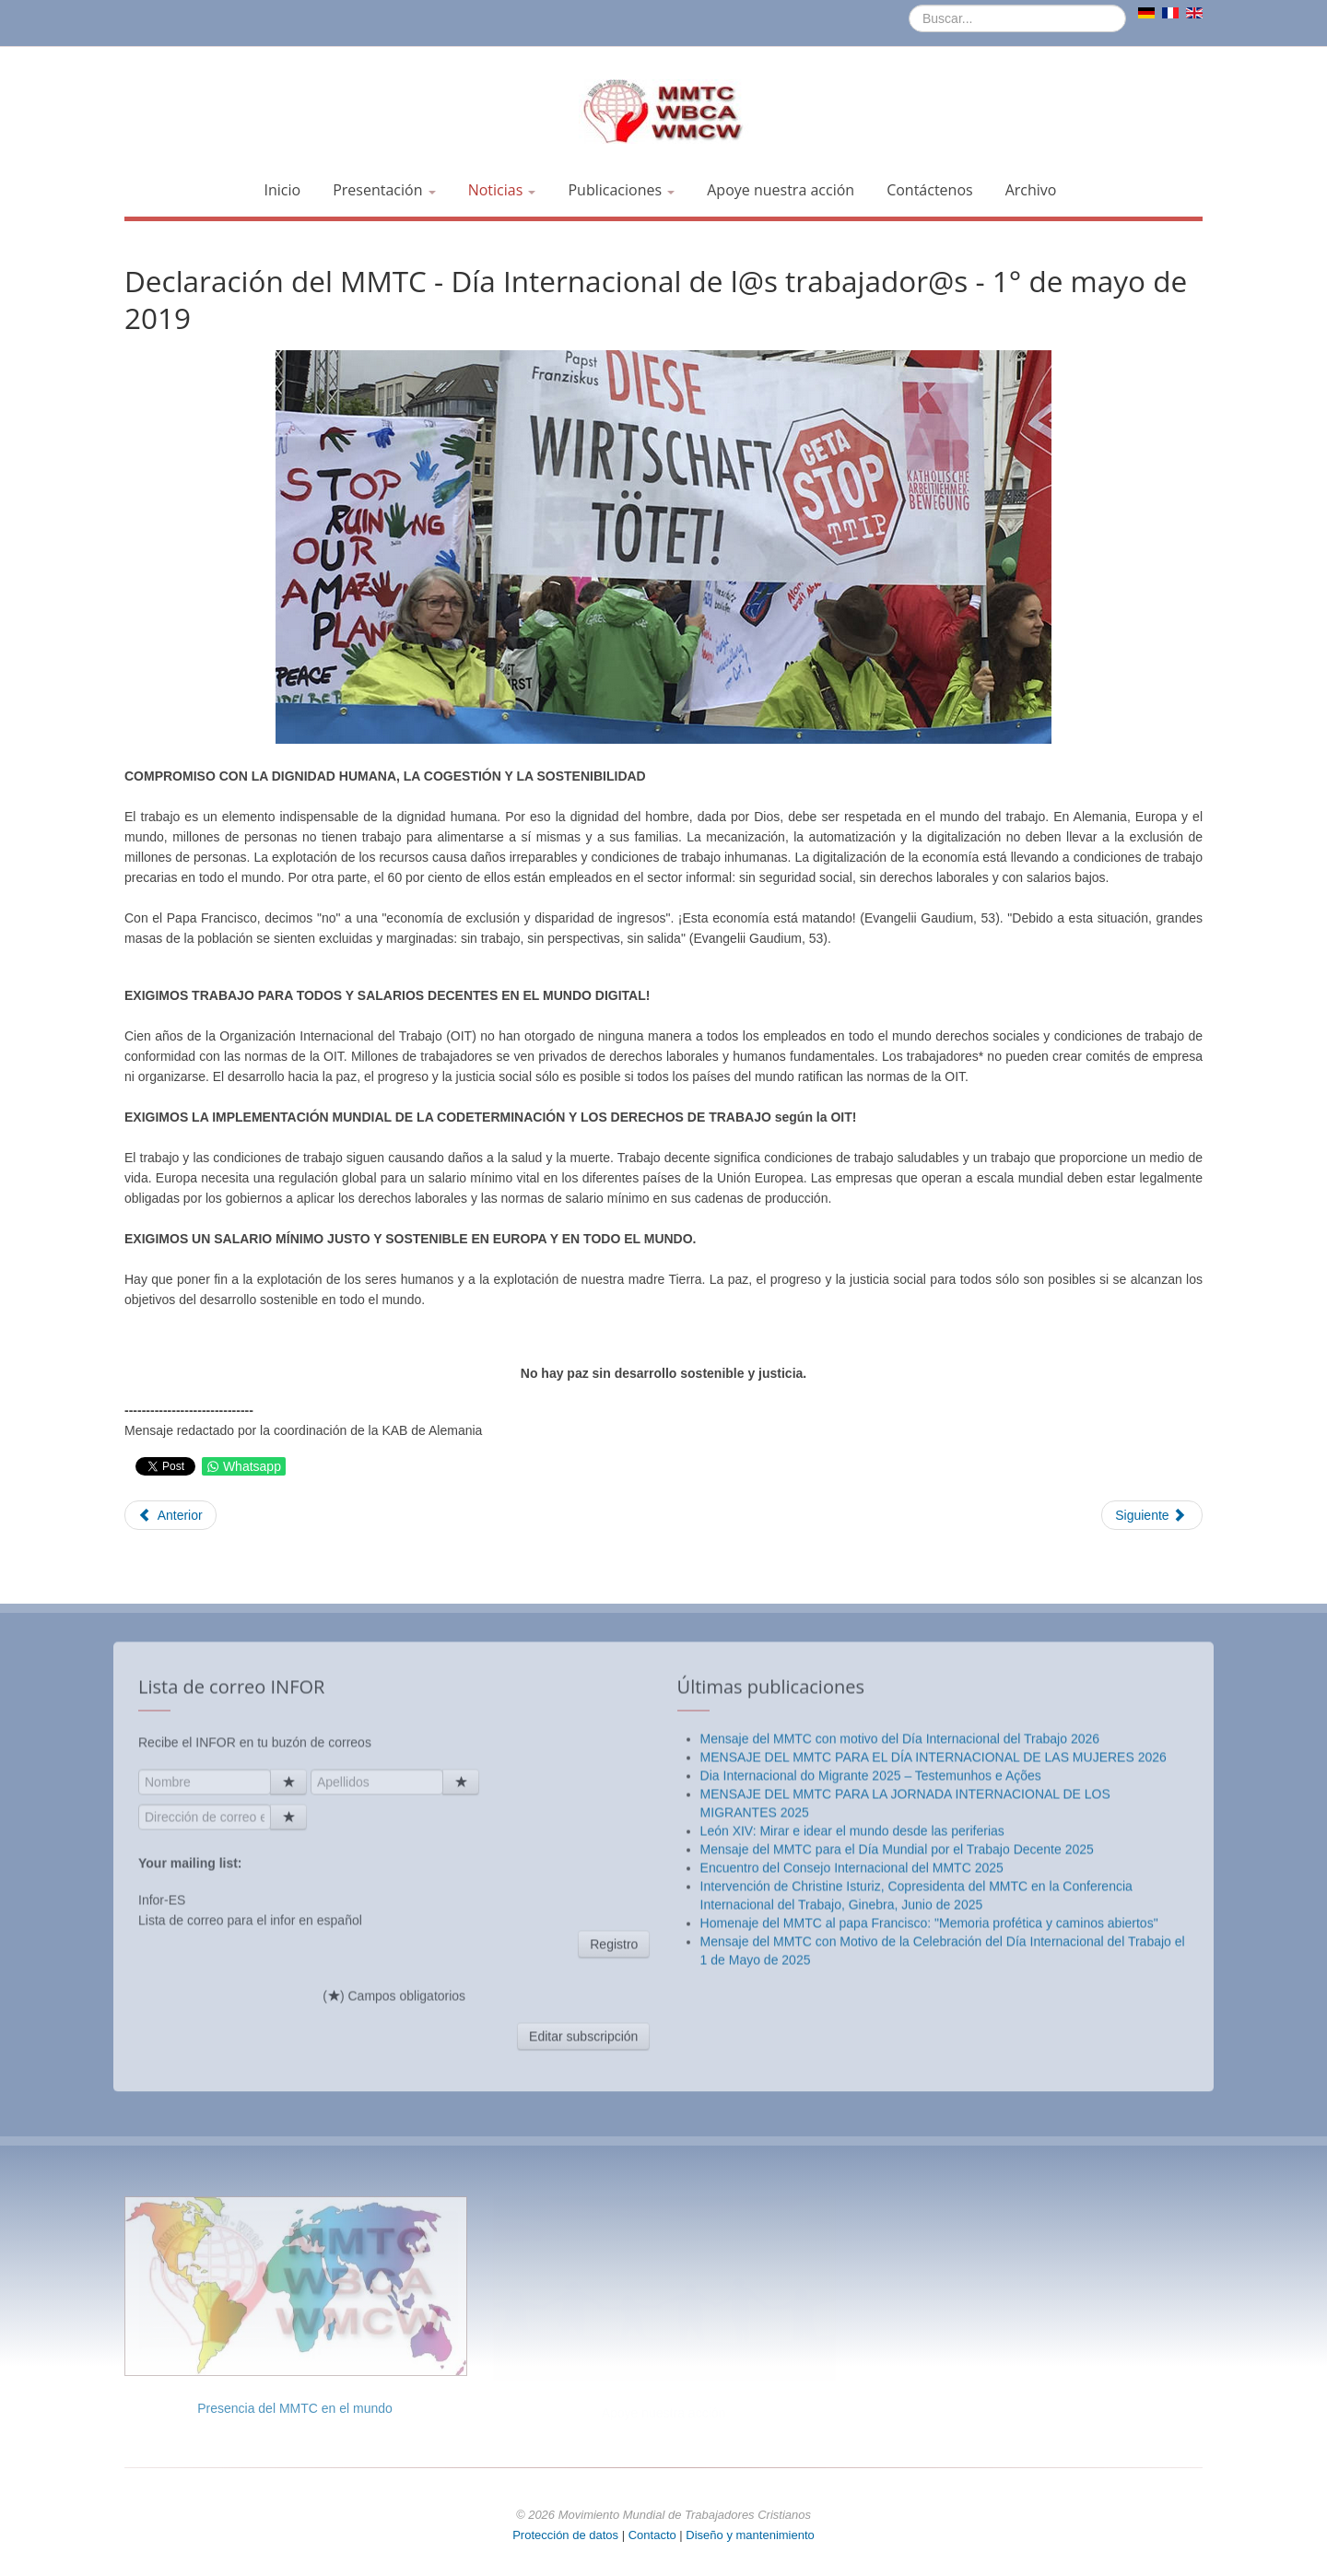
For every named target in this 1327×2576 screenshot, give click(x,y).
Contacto (654, 2535)
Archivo (1031, 190)
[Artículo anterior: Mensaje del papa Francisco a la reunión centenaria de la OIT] (170, 1515)
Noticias (502, 190)
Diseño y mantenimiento (750, 2535)
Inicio (282, 190)
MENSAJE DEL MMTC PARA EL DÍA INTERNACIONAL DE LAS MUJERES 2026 (933, 2106)
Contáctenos (930, 190)
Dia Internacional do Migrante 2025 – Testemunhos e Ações (870, 2124)
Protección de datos (565, 2535)
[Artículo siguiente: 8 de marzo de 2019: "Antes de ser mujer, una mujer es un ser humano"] (1152, 1515)
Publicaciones (621, 190)
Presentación (384, 190)
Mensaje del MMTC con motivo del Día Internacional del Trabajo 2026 (899, 2087)
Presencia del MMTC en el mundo (295, 2408)
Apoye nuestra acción (780, 190)
